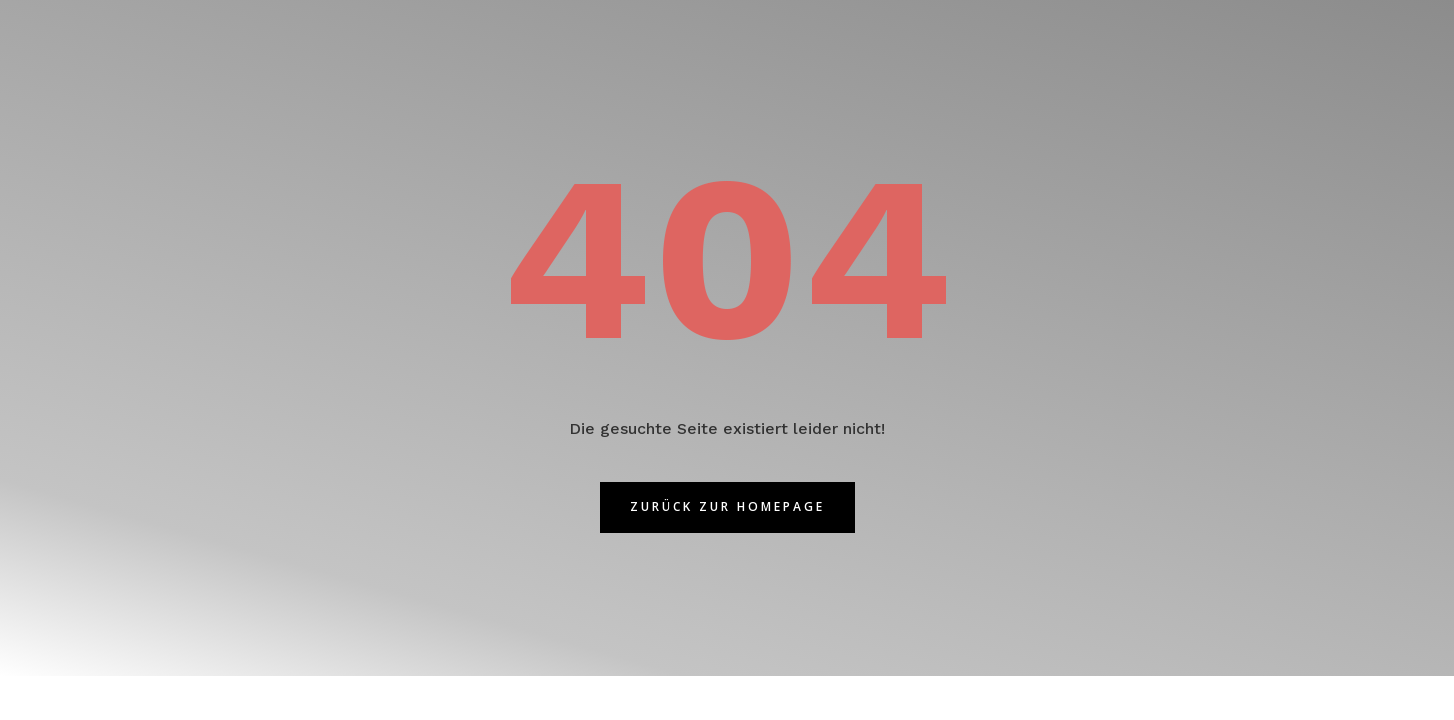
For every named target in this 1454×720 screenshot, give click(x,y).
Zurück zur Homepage (727, 506)
